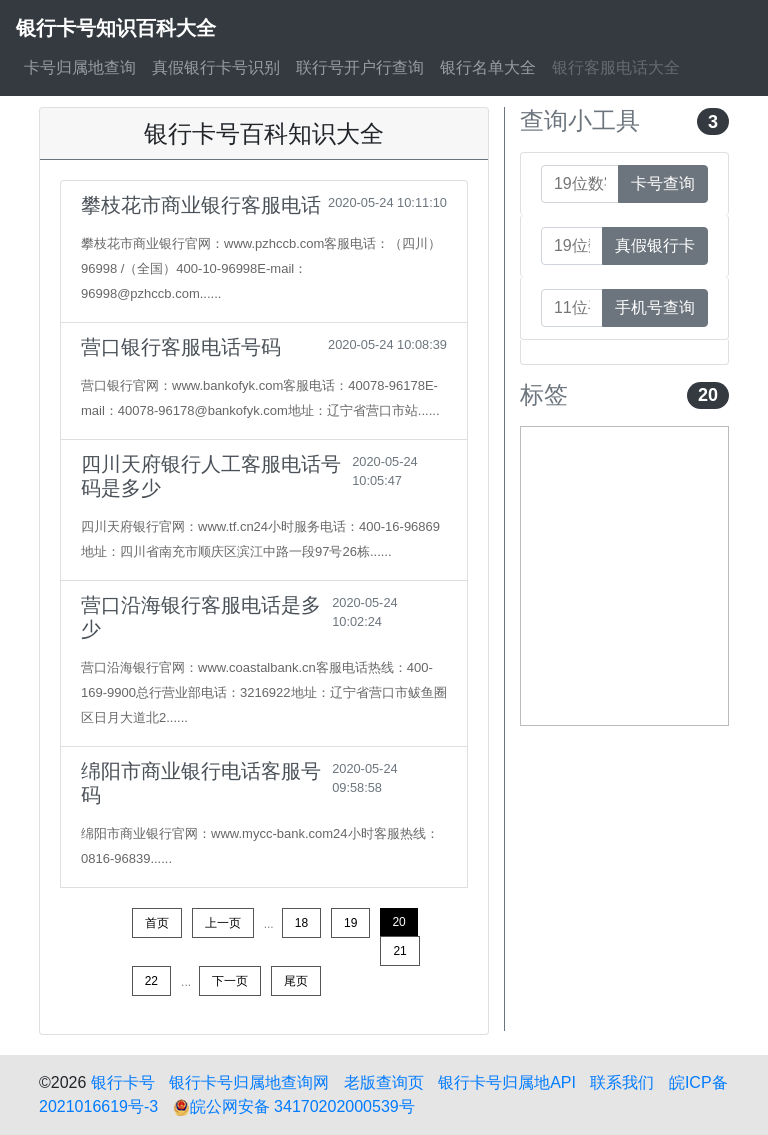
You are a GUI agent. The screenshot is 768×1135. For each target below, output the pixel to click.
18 (301, 923)
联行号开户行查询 (360, 67)
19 (350, 923)
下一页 (230, 981)
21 (399, 951)
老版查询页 (384, 1082)
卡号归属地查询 (80, 67)
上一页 (223, 923)
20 (398, 922)
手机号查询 (655, 307)
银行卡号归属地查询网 (249, 1082)
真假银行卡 (655, 245)
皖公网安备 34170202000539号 (294, 1106)
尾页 (296, 981)
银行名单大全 (488, 67)
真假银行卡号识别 (216, 67)
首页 (157, 923)
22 (151, 981)
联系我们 (622, 1082)
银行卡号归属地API (507, 1082)
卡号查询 (663, 183)
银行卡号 (123, 1082)
